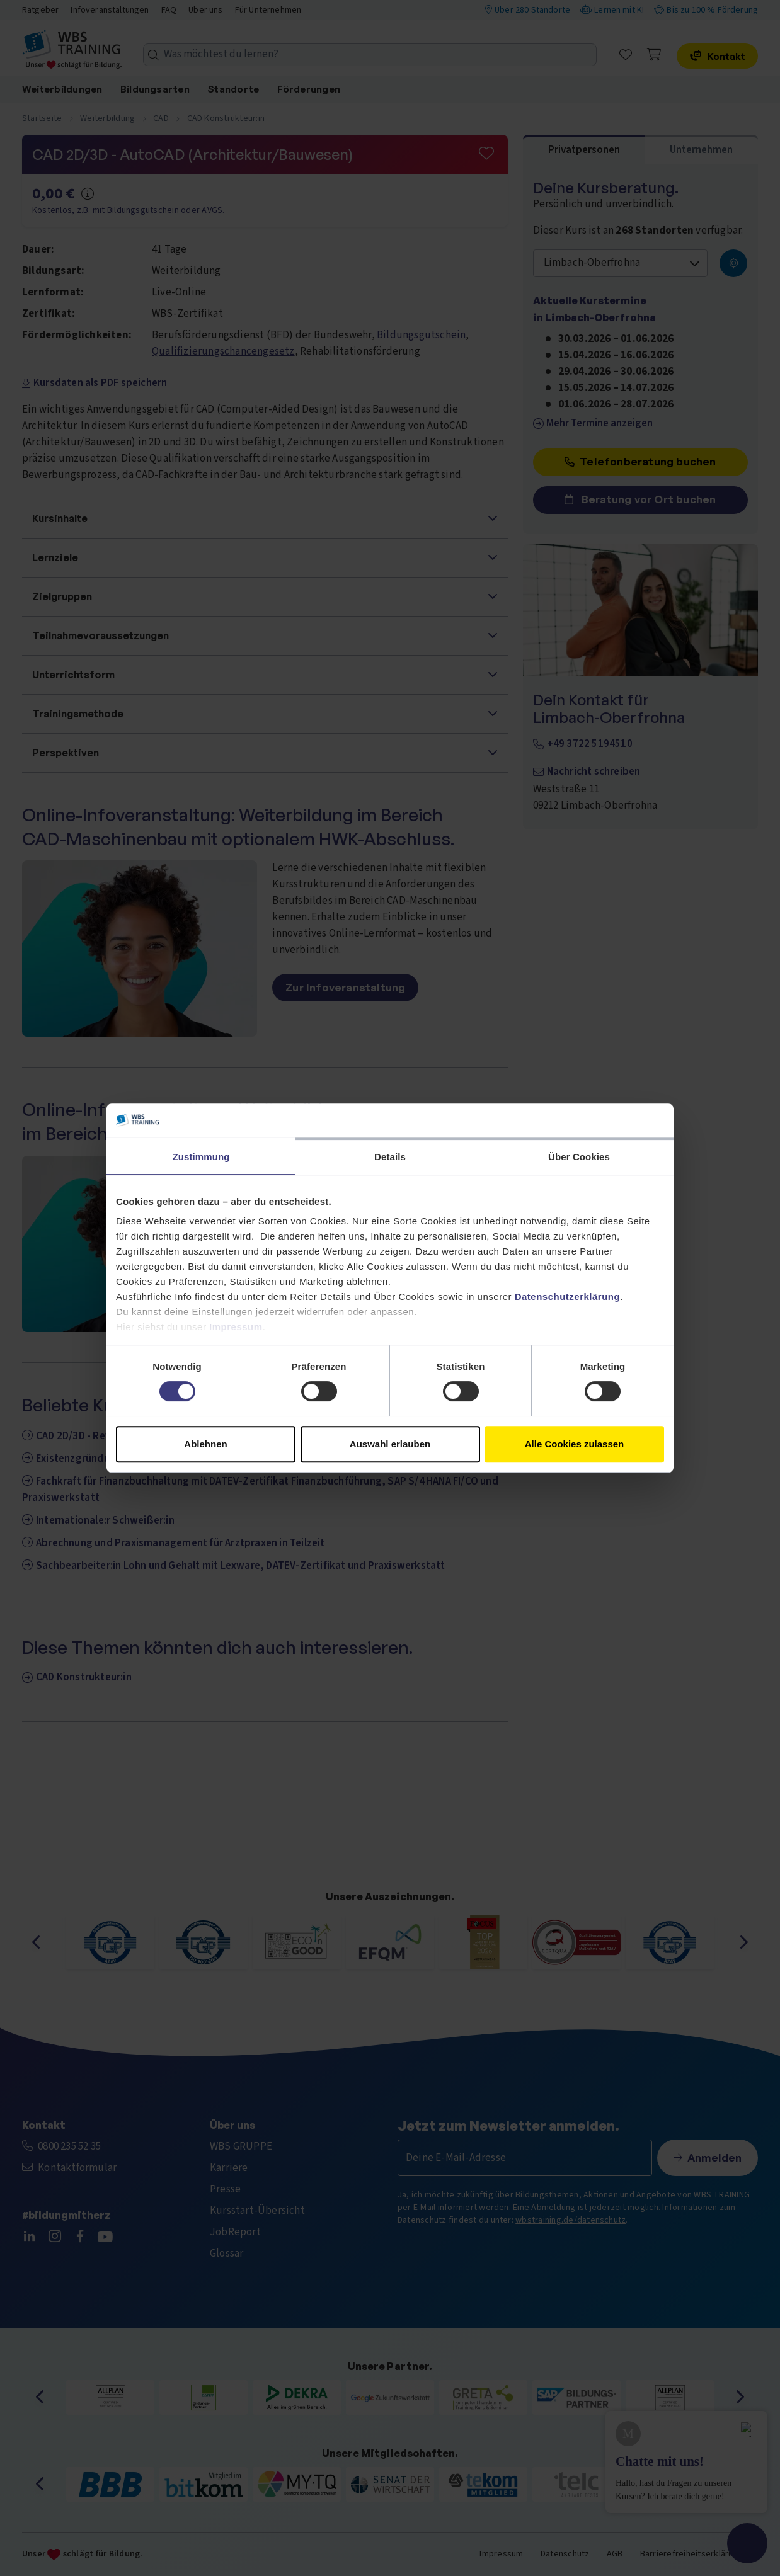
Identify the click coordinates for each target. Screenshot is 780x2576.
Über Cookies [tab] (579, 1156)
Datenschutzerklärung (568, 1296)
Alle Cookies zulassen (574, 1444)
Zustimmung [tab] (201, 1156)
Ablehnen (205, 1444)
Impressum (236, 1326)
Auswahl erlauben (390, 1444)
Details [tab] (390, 1156)
